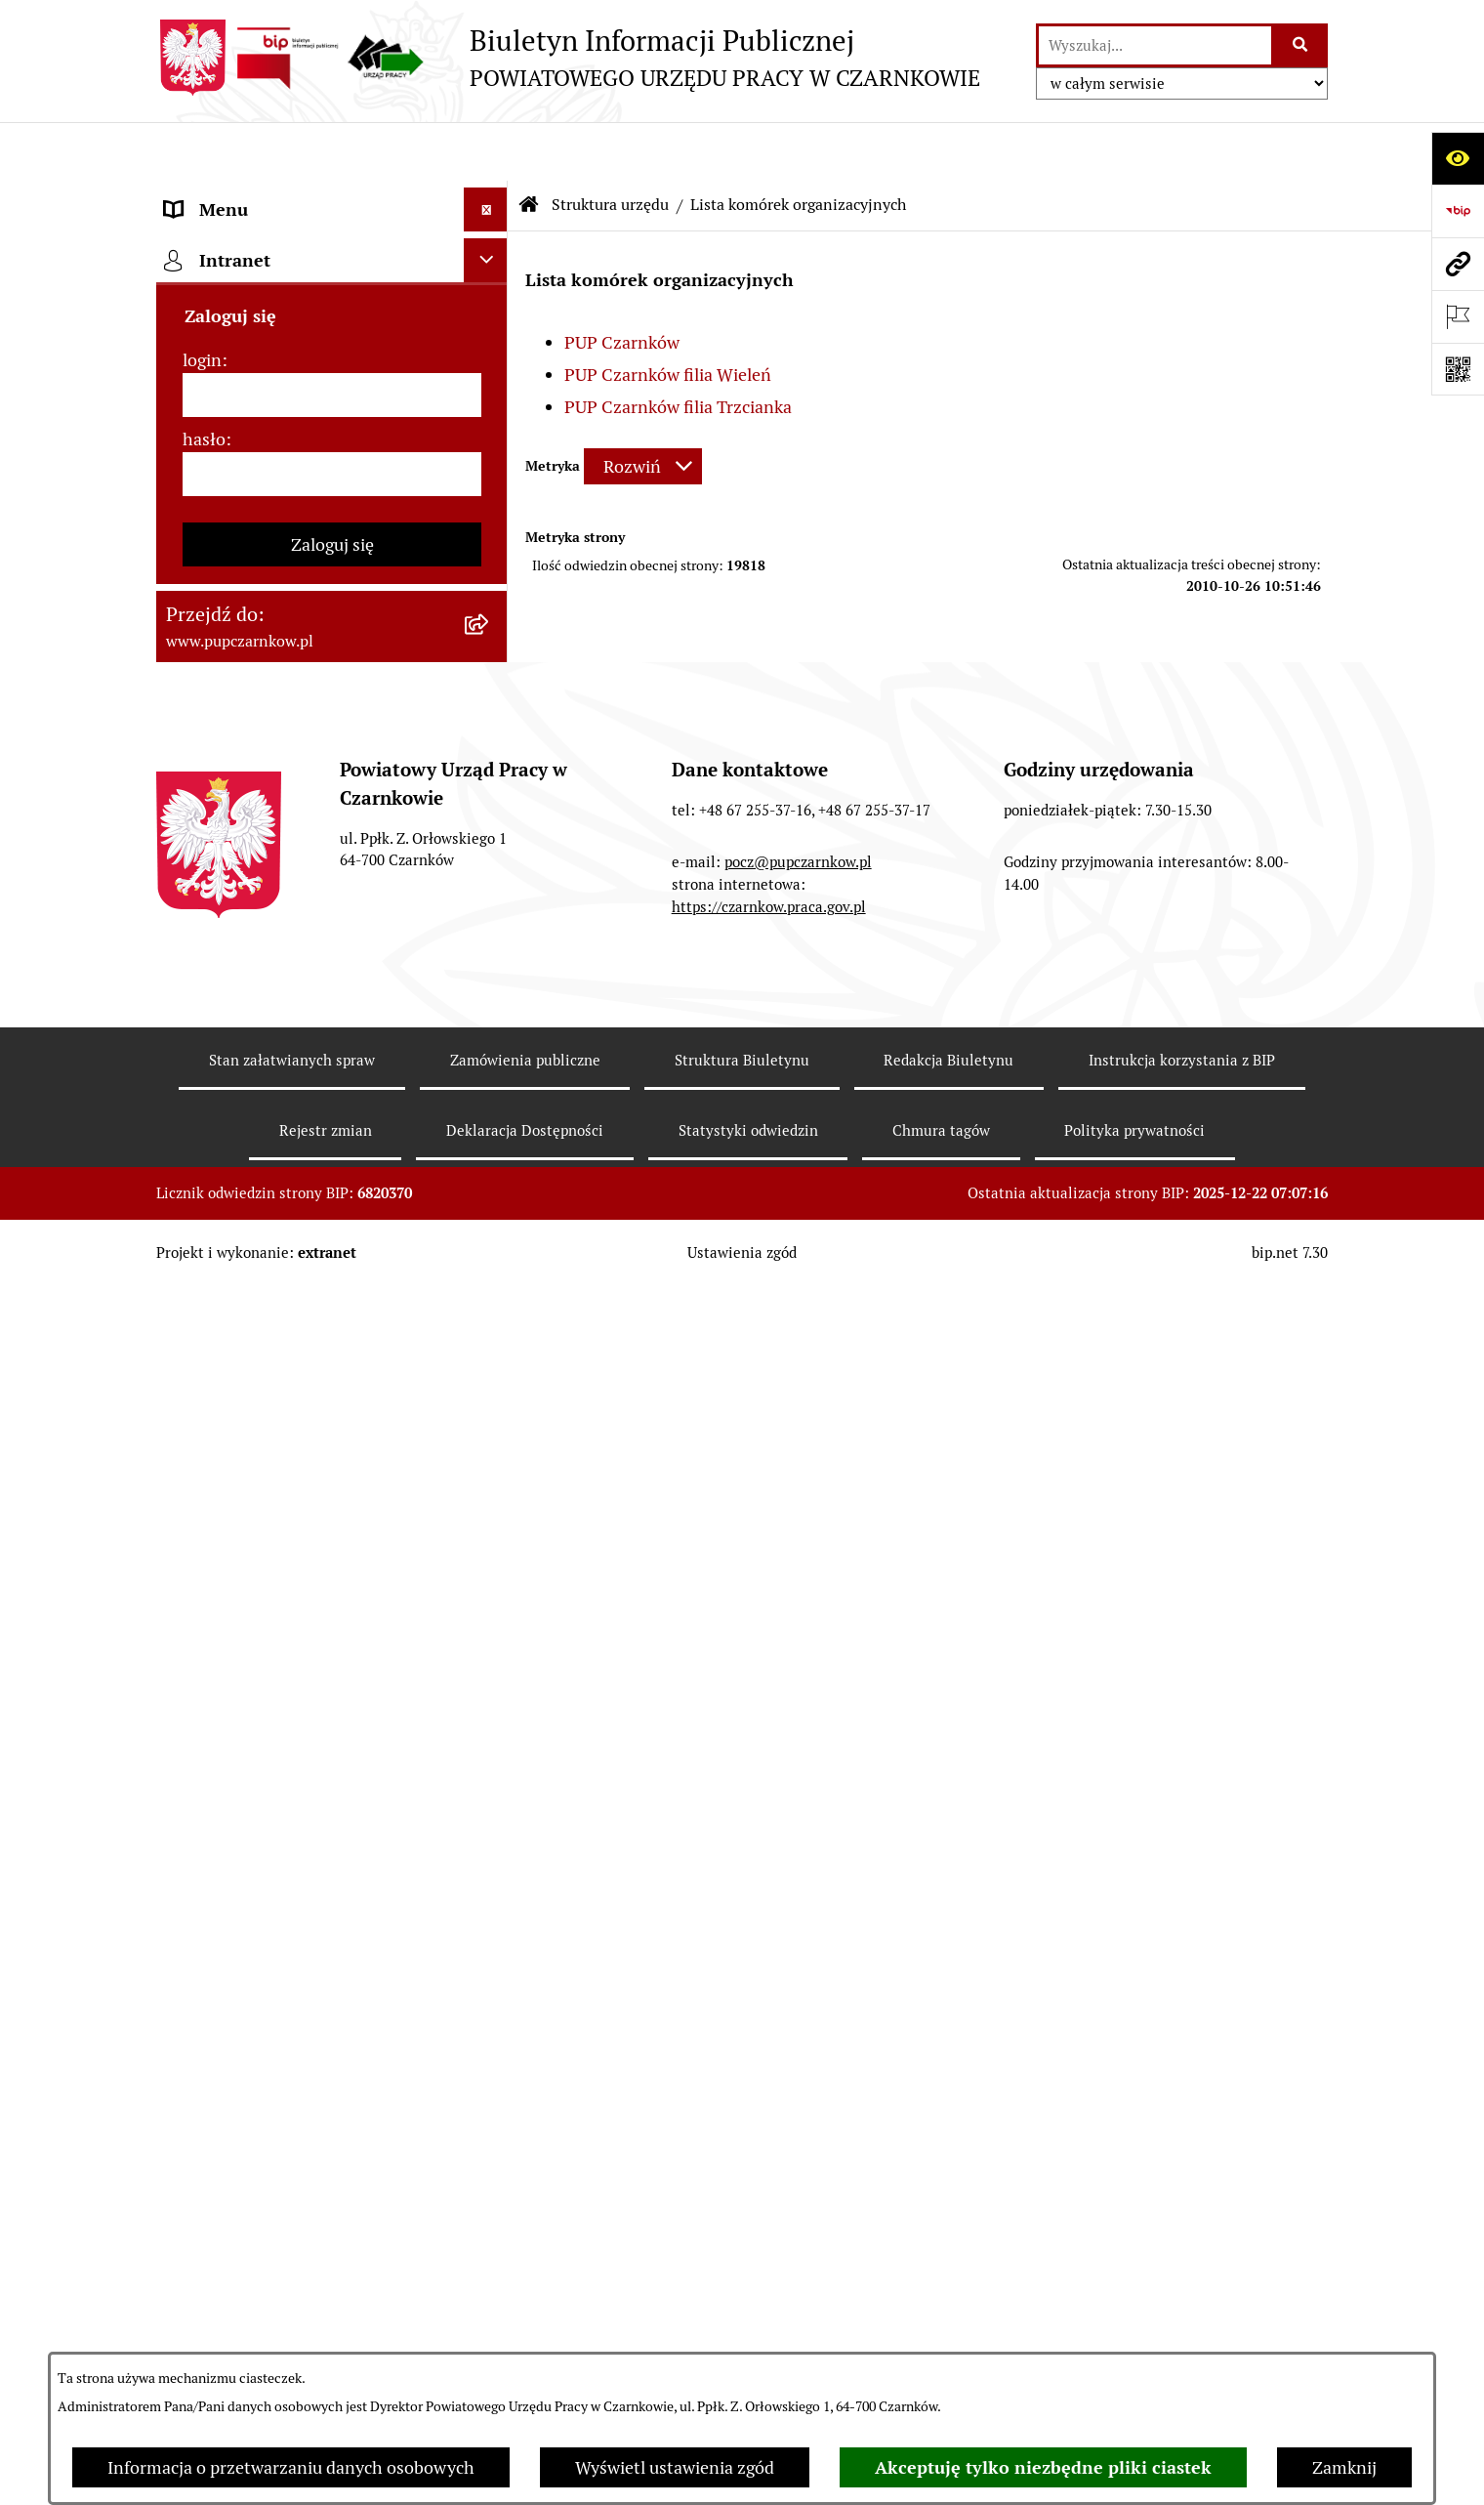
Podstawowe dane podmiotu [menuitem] (274, 195)
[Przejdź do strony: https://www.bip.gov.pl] (1457, 211)
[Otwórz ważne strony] (1457, 316)
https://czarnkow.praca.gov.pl (769, 2325)
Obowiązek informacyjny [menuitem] (261, 326)
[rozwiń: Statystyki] (490, 1153)
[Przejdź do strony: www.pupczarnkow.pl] (1457, 263)
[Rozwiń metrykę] (643, 408)
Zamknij (1344, 2467)
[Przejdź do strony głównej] (568, 58)
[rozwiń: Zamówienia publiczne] (490, 1021)
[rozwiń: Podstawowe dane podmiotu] (490, 195)
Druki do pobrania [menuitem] (235, 1284)
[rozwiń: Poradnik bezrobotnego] (490, 1197)
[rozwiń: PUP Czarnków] (490, 719)
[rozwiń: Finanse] (490, 1109)
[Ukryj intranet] (486, 1678)
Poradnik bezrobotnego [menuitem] (256, 1197)
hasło (204, 1857)
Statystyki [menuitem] (204, 1153)
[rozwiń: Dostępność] (490, 283)
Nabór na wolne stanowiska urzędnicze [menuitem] (271, 1385)
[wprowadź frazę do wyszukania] (1155, 45)
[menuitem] (332, 497)
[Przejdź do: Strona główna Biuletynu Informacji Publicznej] (529, 146)
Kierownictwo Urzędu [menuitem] (248, 889)
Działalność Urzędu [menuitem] (240, 370)
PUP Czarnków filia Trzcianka (678, 348)
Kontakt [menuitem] (196, 239)
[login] (332, 1813)
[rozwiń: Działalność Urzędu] (490, 371)
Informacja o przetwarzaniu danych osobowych (290, 2467)
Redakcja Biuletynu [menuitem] (238, 1487)
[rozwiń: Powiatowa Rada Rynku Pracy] (490, 933)
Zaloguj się (332, 1962)
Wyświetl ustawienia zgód (674, 2467)
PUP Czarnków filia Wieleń (667, 316)
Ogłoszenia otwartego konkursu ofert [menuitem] (309, 1065)
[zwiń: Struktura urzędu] (490, 415)
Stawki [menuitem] (191, 1443)
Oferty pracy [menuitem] (213, 1328)
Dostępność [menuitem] (211, 282)
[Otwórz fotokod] (1457, 369)
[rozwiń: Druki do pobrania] (490, 1285)
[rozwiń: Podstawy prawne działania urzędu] (490, 977)
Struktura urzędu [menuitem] (231, 414)
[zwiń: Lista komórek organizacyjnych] (490, 636)
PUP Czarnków (622, 283)
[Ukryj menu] (486, 151)
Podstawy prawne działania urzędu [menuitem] (299, 977)
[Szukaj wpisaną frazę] (1301, 45)
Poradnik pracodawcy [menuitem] (247, 1241)
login (202, 1778)
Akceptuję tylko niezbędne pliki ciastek (1043, 2467)
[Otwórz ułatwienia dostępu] (1457, 158)
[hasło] (332, 1892)
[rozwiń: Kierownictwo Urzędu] (490, 889)
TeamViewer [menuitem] (213, 1627)
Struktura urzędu (610, 146)
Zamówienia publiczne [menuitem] (252, 1021)
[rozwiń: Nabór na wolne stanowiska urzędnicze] (490, 1373)
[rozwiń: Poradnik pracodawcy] (490, 1241)
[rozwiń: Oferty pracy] (490, 1329)
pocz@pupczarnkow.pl (798, 2280)
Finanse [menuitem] (196, 1109)
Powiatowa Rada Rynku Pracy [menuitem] (277, 933)
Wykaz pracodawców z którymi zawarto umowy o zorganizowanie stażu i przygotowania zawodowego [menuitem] (301, 1557)
